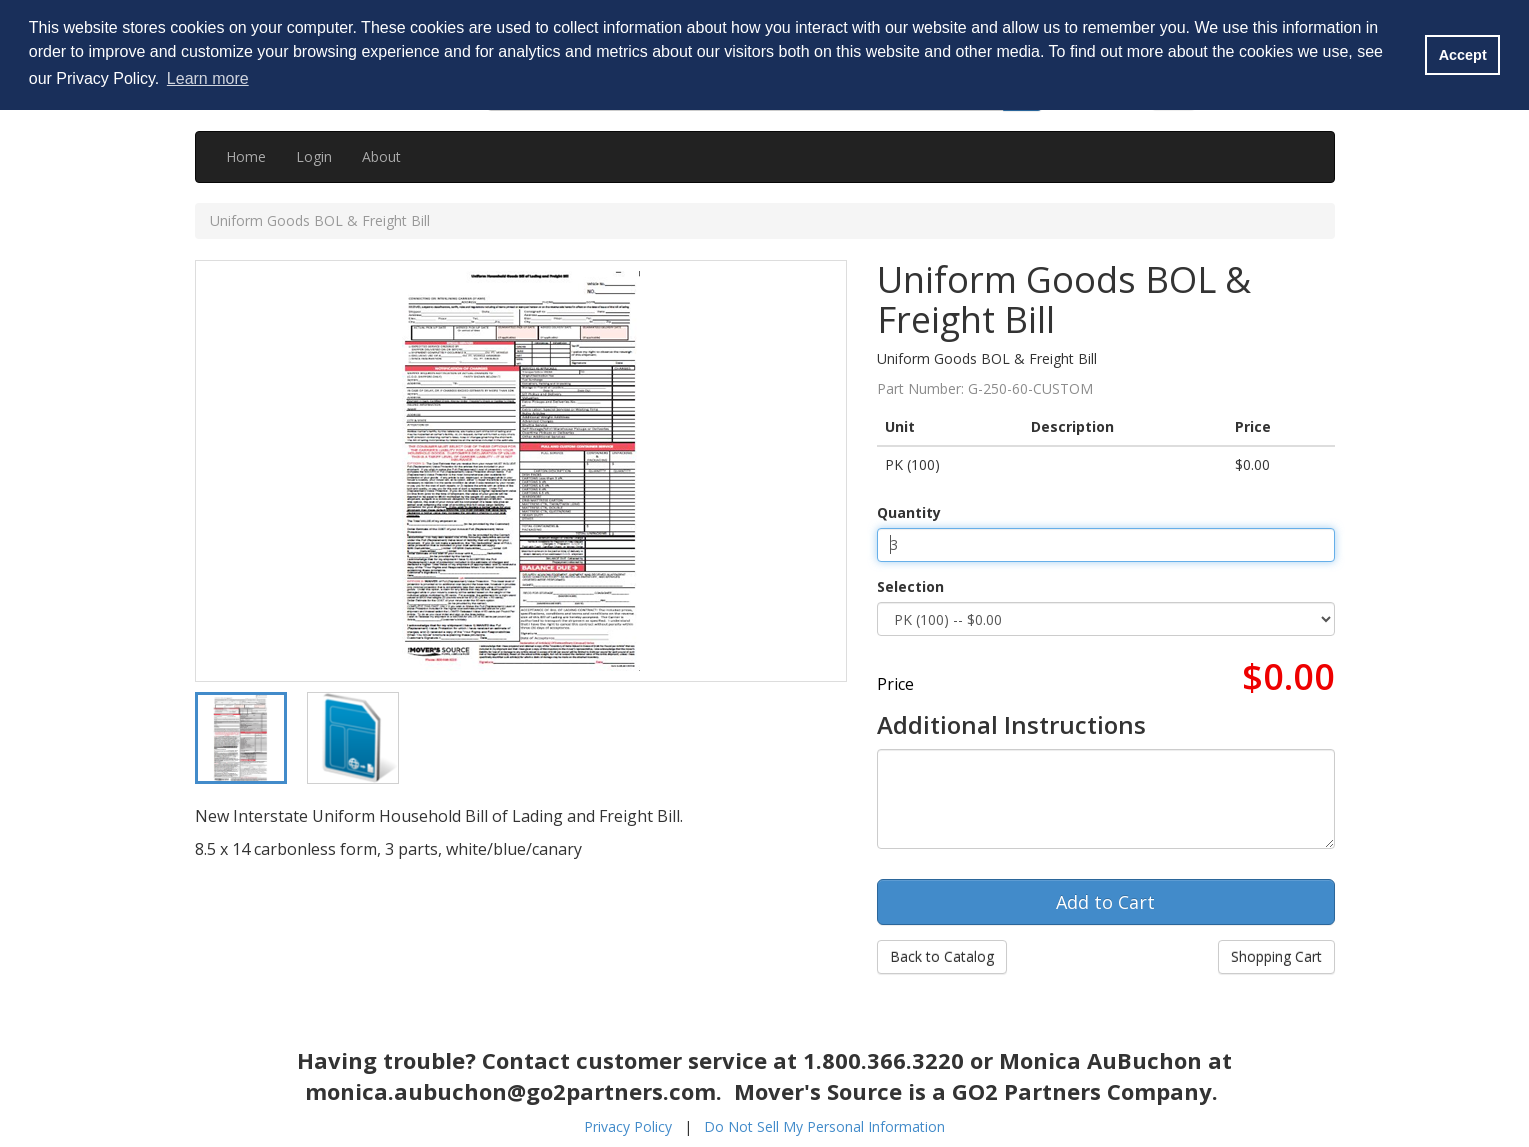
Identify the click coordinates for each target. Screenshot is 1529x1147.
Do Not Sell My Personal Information (824, 1126)
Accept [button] (1463, 55)
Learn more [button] (208, 78)
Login (314, 156)
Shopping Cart (1276, 956)
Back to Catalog (942, 956)
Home (246, 156)
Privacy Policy (628, 1126)
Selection (910, 586)
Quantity (909, 512)
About (381, 156)
